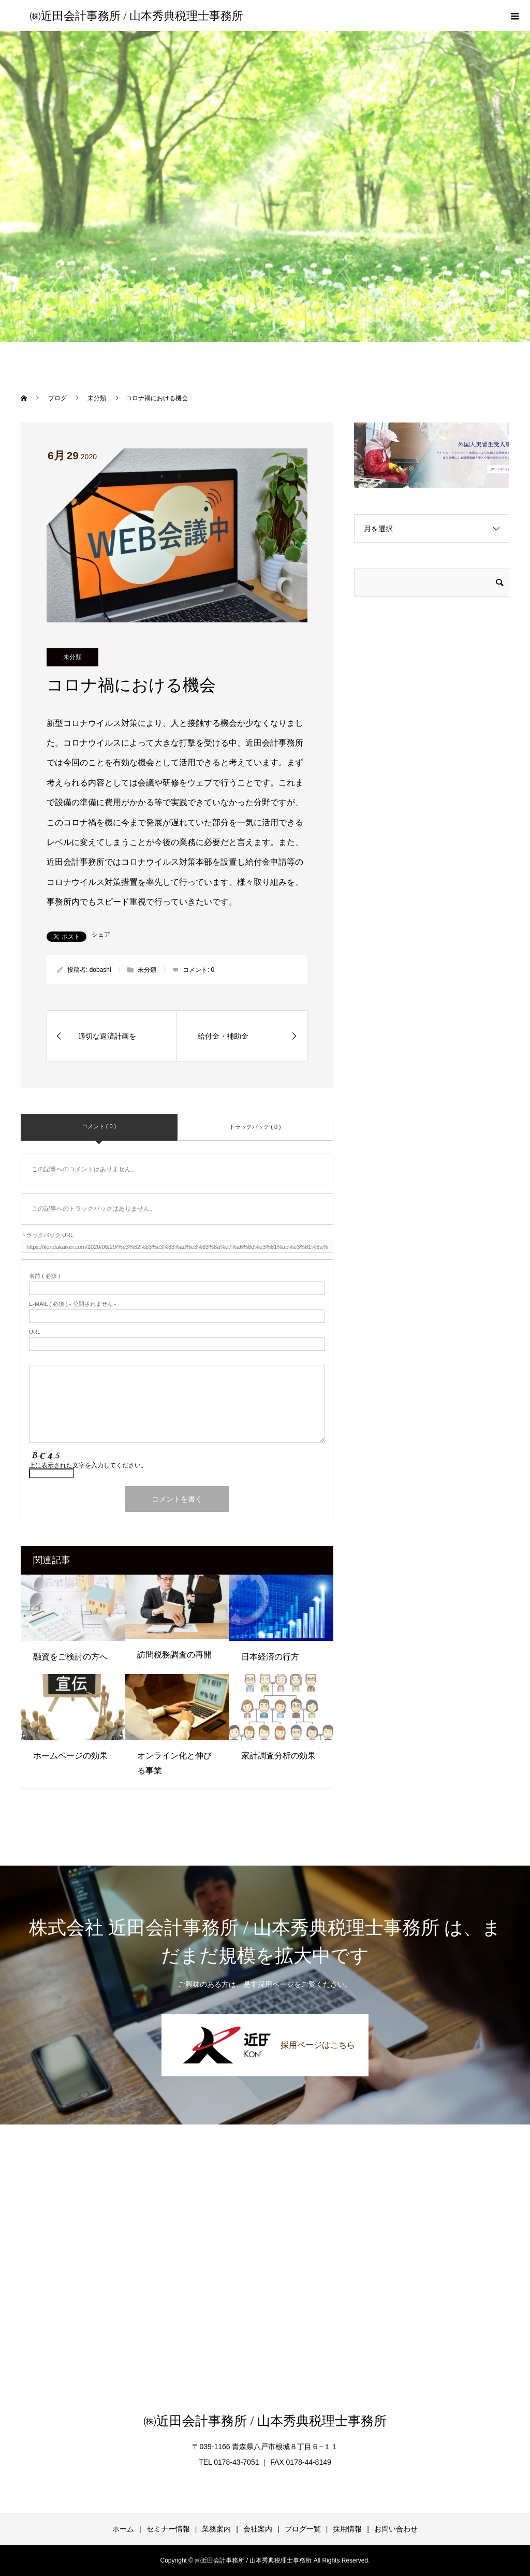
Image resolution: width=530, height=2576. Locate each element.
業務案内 (216, 2529)
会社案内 (257, 2529)
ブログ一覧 (303, 2529)
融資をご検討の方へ (70, 1656)
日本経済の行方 (270, 1656)
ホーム (123, 2529)
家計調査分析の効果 (278, 1755)
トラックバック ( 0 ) (255, 1127)
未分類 (72, 657)
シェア (101, 935)
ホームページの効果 (70, 1755)
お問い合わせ (396, 2529)
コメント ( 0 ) (99, 1126)
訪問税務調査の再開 (174, 1654)
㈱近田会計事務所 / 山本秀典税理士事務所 (136, 15)
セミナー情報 (168, 2529)
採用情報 (347, 2529)
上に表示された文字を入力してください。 (88, 1465)
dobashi (100, 969)
